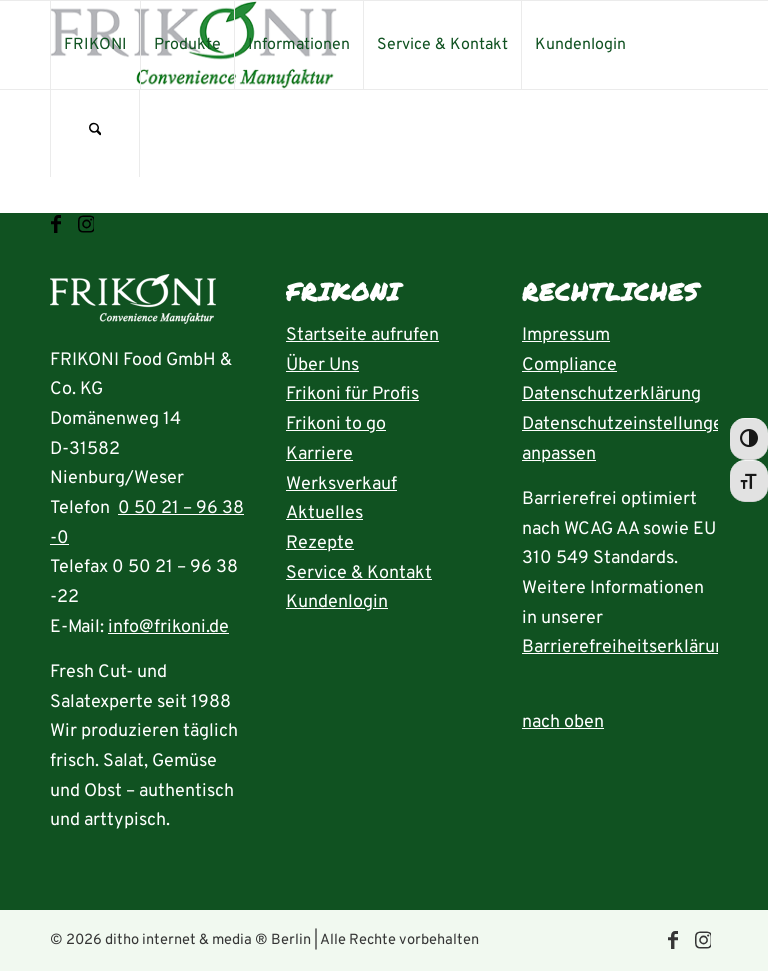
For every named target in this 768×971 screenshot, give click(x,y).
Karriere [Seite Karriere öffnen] (319, 454)
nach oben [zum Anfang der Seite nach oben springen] (563, 722)
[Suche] (95, 133)
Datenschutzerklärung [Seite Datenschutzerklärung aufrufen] (611, 394)
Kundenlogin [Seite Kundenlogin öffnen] (337, 602)
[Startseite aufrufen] (133, 304)
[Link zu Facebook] (56, 225)
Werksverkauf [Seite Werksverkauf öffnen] (341, 484)
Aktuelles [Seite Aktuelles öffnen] (324, 513)
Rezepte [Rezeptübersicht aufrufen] (320, 543)
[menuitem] (95, 45)
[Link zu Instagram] (86, 225)
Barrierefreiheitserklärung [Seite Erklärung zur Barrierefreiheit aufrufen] (628, 647)
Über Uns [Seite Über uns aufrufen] (322, 365)
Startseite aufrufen (362, 335)
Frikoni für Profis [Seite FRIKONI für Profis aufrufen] (352, 394)
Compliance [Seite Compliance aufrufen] (569, 365)
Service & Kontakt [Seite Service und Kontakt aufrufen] (359, 573)
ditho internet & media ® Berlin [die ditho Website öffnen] (208, 940)
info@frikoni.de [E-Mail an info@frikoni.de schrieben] (168, 627)
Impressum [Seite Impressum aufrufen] (566, 335)
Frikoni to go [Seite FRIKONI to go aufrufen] (336, 424)
